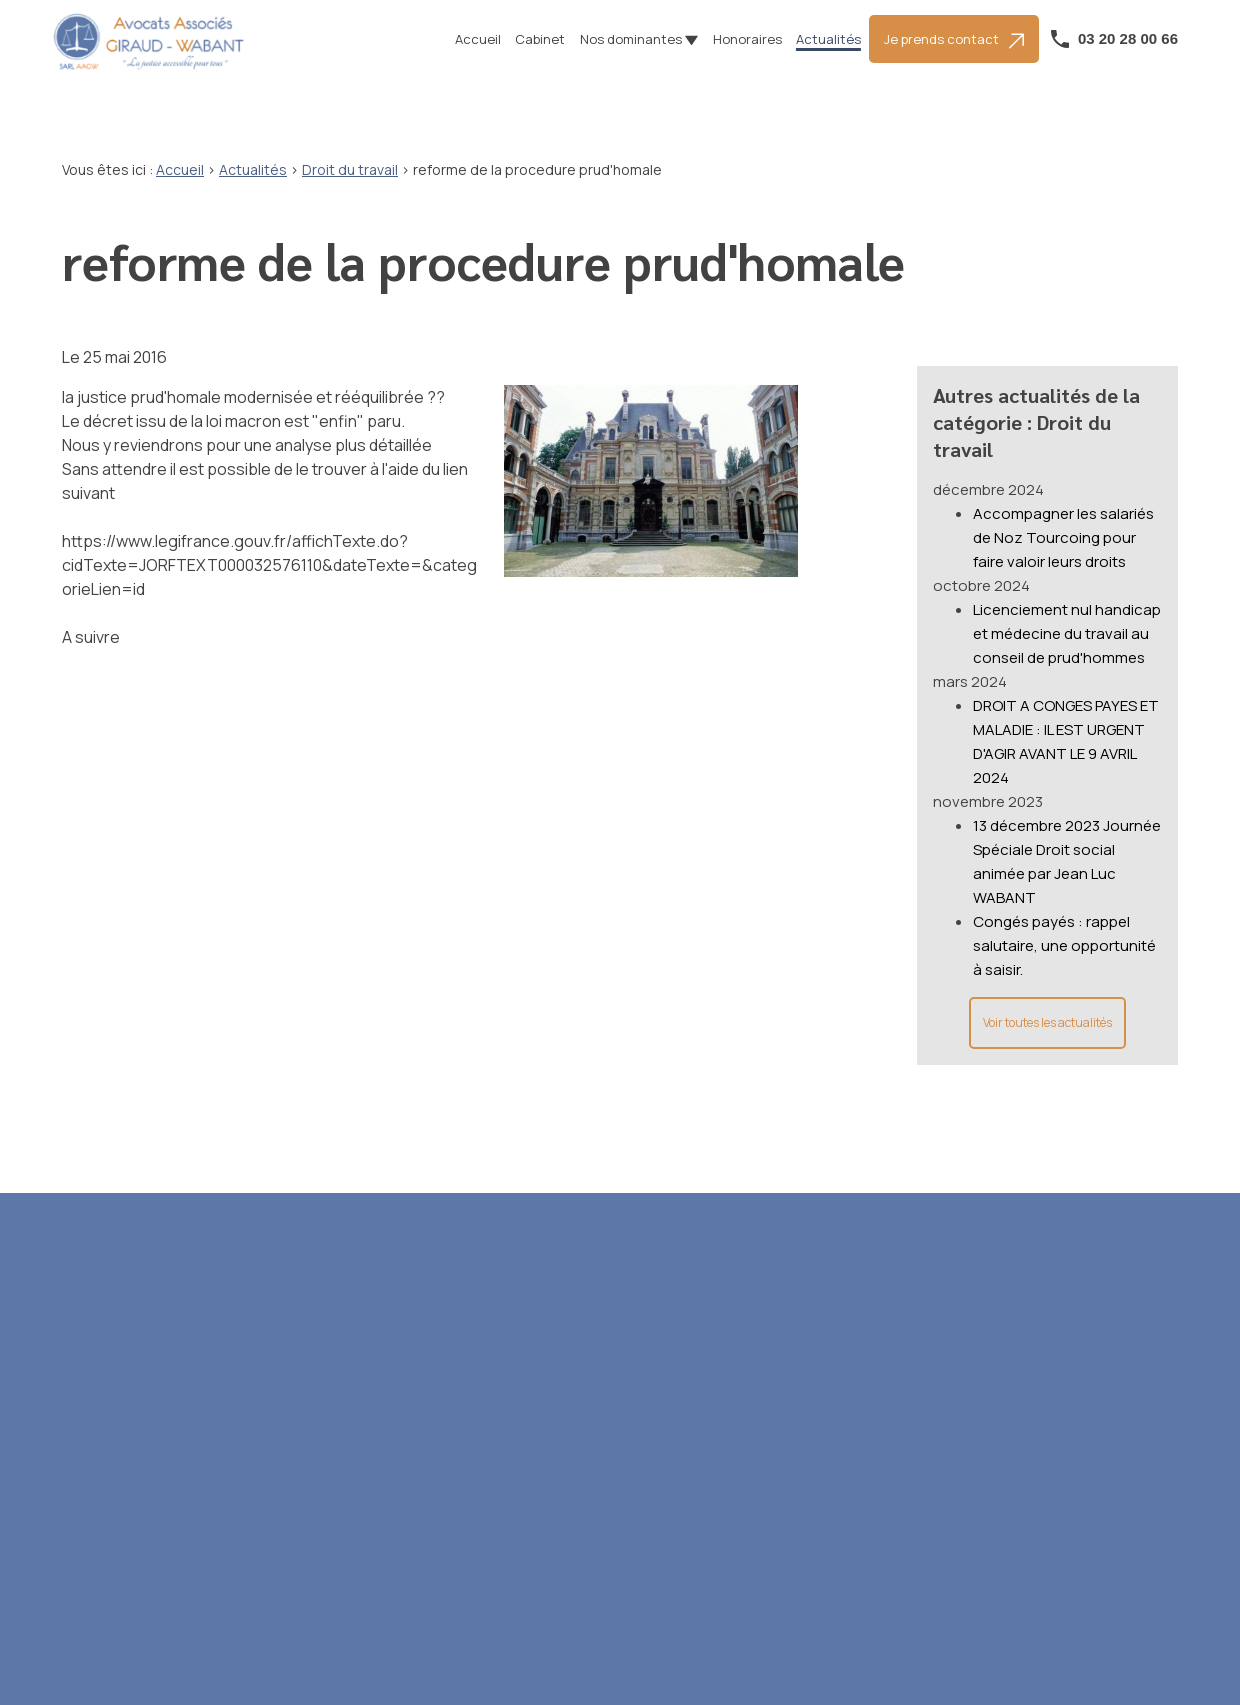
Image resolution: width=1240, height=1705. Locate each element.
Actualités (828, 39)
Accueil (478, 39)
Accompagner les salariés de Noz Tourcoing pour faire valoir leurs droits (1063, 516)
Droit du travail (350, 169)
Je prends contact (954, 39)
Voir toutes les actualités (1047, 1001)
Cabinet (540, 39)
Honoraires (747, 39)
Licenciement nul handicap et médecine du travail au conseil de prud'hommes (1067, 612)
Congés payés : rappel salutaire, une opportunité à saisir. (1064, 924)
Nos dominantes (631, 39)
